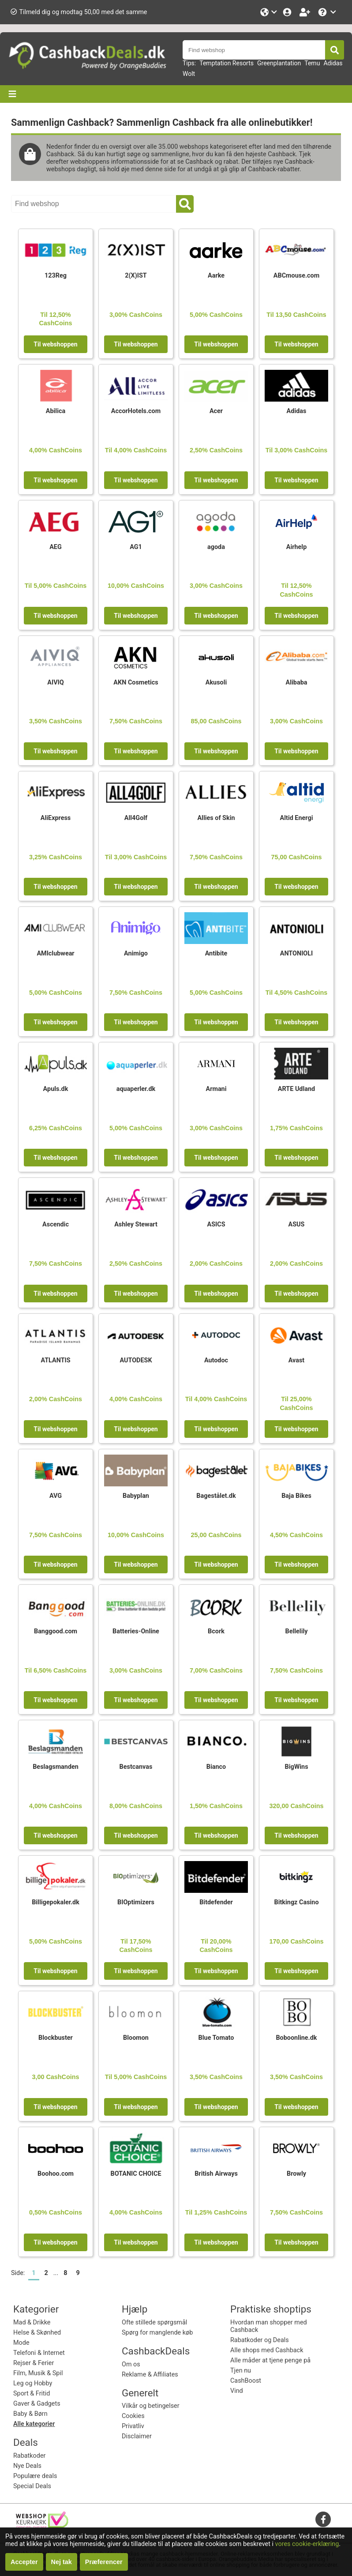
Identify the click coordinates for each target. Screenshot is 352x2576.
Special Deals (32, 2486)
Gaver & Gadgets (36, 2403)
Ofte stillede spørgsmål (154, 2322)
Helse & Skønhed (37, 2332)
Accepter (24, 2561)
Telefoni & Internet (39, 2353)
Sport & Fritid (31, 2393)
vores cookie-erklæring (307, 2544)
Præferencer (104, 2561)
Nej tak (61, 2561)
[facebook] (323, 2519)
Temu (312, 63)
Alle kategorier (34, 2424)
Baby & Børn (30, 2414)
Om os (131, 2364)
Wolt (189, 73)
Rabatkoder (29, 2455)
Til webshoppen (55, 344)
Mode (21, 2343)
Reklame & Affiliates (150, 2374)
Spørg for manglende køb (157, 2332)
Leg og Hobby (32, 2383)
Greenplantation (279, 63)
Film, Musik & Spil (38, 2373)
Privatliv (133, 2426)
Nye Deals (27, 2466)
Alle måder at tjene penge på (270, 2360)
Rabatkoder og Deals (259, 2340)
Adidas (332, 63)
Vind (236, 2391)
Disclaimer (137, 2436)
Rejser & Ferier (33, 2363)
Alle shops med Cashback (266, 2350)
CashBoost (245, 2380)
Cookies (133, 2416)
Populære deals (35, 2476)
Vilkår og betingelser (151, 2406)
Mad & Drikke (32, 2322)
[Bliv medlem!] (306, 12)
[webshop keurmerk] (42, 2526)
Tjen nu (240, 2370)
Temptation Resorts (226, 63)
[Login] (288, 12)
